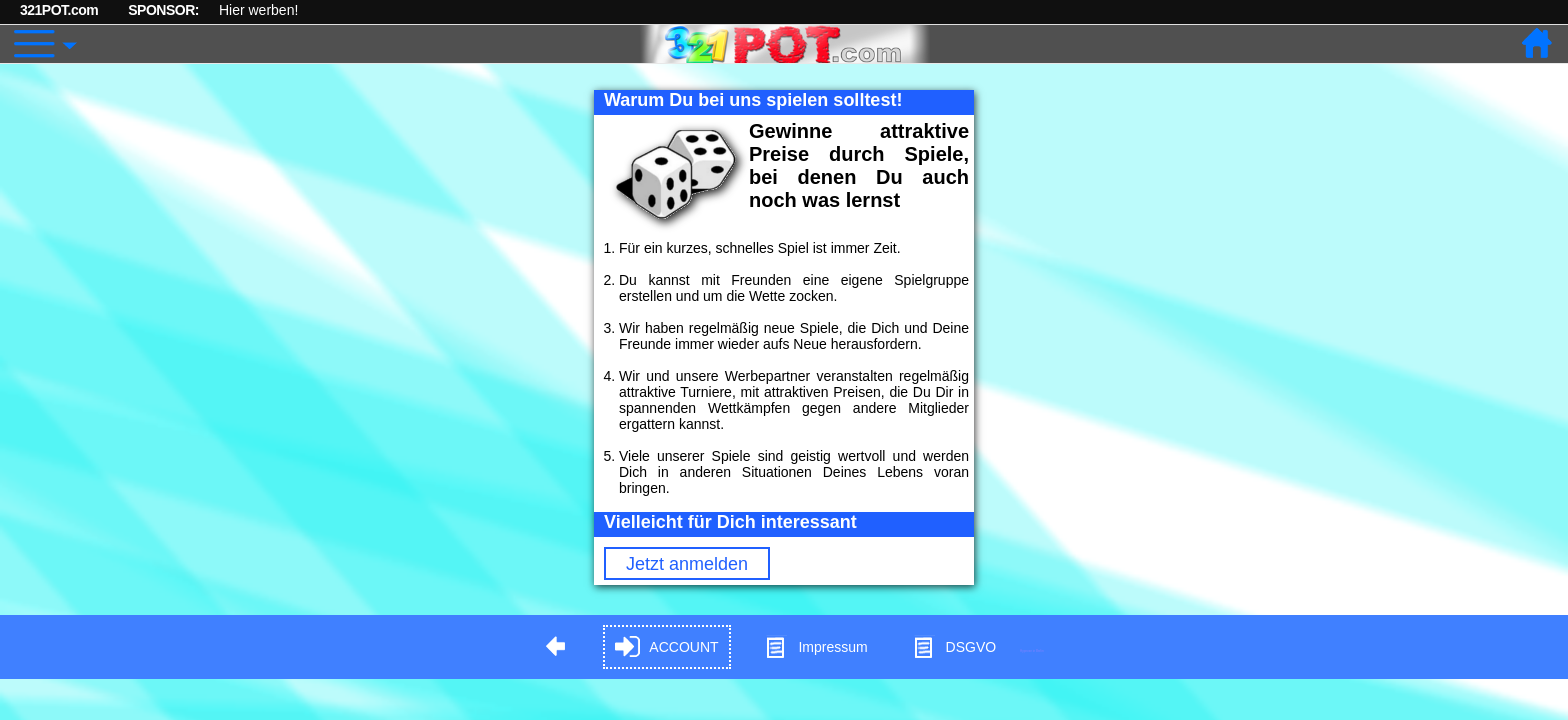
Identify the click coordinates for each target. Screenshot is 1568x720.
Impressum (815, 647)
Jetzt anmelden (687, 564)
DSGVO (954, 647)
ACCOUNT (666, 647)
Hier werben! (258, 10)
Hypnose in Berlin (1032, 650)
